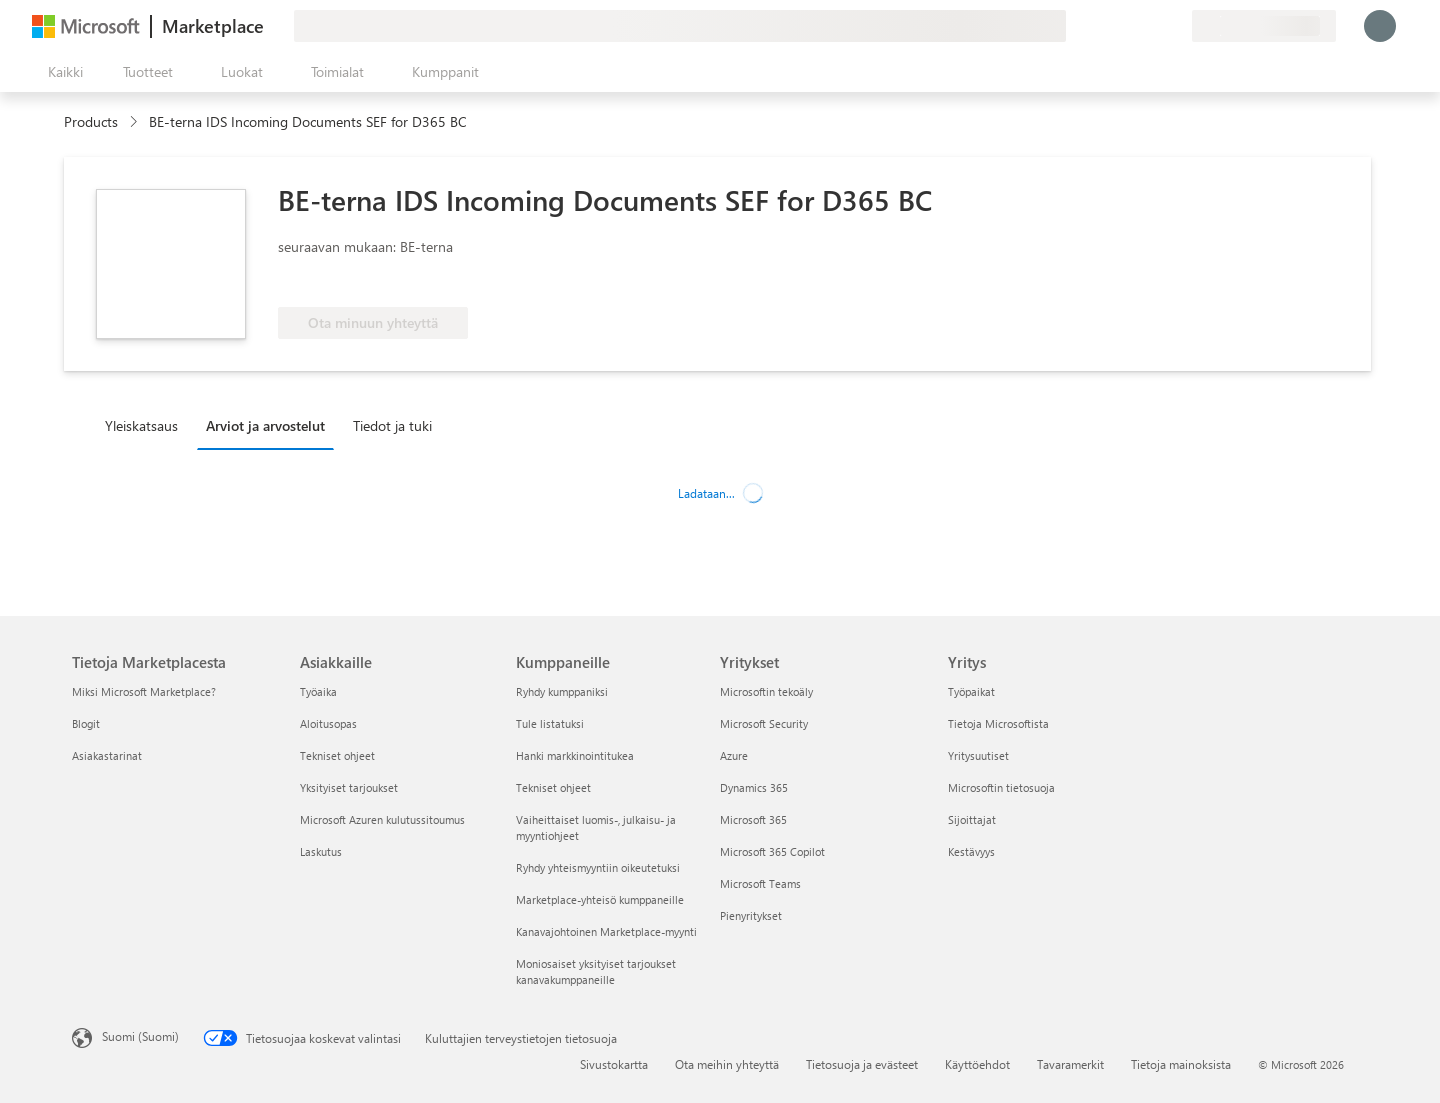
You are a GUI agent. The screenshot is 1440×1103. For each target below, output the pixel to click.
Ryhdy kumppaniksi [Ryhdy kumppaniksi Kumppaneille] (562, 691)
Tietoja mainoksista (1181, 1064)
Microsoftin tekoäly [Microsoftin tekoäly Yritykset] (766, 691)
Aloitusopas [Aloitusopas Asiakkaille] (328, 723)
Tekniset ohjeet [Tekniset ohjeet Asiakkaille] (337, 755)
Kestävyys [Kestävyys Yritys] (971, 851)
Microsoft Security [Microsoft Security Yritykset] (764, 723)
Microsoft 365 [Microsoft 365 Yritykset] (753, 819)
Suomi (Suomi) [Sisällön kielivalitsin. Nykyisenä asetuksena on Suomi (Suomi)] (140, 1036)
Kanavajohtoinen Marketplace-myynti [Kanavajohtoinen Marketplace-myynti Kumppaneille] (606, 931)
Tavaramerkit (1070, 1064)
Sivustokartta (614, 1064)
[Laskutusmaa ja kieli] (1264, 26)
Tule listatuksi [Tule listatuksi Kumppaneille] (550, 723)
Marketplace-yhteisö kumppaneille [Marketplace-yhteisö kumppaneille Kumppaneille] (600, 899)
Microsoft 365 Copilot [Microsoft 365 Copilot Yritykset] (772, 851)
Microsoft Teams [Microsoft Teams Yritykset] (760, 883)
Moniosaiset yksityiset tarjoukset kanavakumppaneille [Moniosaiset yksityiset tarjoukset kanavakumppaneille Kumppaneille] (596, 971)
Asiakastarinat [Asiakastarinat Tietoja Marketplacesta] (107, 755)
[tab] (146, 425)
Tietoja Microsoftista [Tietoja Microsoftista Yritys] (998, 723)
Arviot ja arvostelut (265, 425)
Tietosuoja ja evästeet (862, 1064)
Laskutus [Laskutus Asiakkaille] (321, 851)
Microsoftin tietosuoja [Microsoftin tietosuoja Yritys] (1001, 787)
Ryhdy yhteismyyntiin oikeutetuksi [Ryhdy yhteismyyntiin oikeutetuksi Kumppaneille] (598, 867)
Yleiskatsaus (141, 425)
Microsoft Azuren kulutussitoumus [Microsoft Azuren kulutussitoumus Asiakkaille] (382, 819)
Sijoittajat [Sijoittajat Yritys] (972, 819)
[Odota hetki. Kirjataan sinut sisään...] (1380, 26)
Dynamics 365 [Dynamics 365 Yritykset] (754, 787)
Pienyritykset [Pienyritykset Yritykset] (751, 915)
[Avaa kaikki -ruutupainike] (61, 72)
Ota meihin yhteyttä (727, 1064)
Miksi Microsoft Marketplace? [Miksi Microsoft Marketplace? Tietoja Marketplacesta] (144, 691)
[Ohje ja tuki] (1128, 26)
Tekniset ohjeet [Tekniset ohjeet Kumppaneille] (553, 787)
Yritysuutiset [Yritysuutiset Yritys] (978, 755)
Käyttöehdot (977, 1064)
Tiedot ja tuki (392, 425)
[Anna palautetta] (1104, 26)
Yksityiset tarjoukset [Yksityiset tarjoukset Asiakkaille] (349, 787)
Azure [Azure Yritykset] (734, 755)
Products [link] (91, 121)
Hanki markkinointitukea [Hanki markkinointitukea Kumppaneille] (575, 755)
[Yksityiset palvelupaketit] (1176, 26)
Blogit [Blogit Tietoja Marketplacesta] (86, 723)
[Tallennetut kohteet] (1152, 26)
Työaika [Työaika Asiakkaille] (318, 691)
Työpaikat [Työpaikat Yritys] (971, 691)
